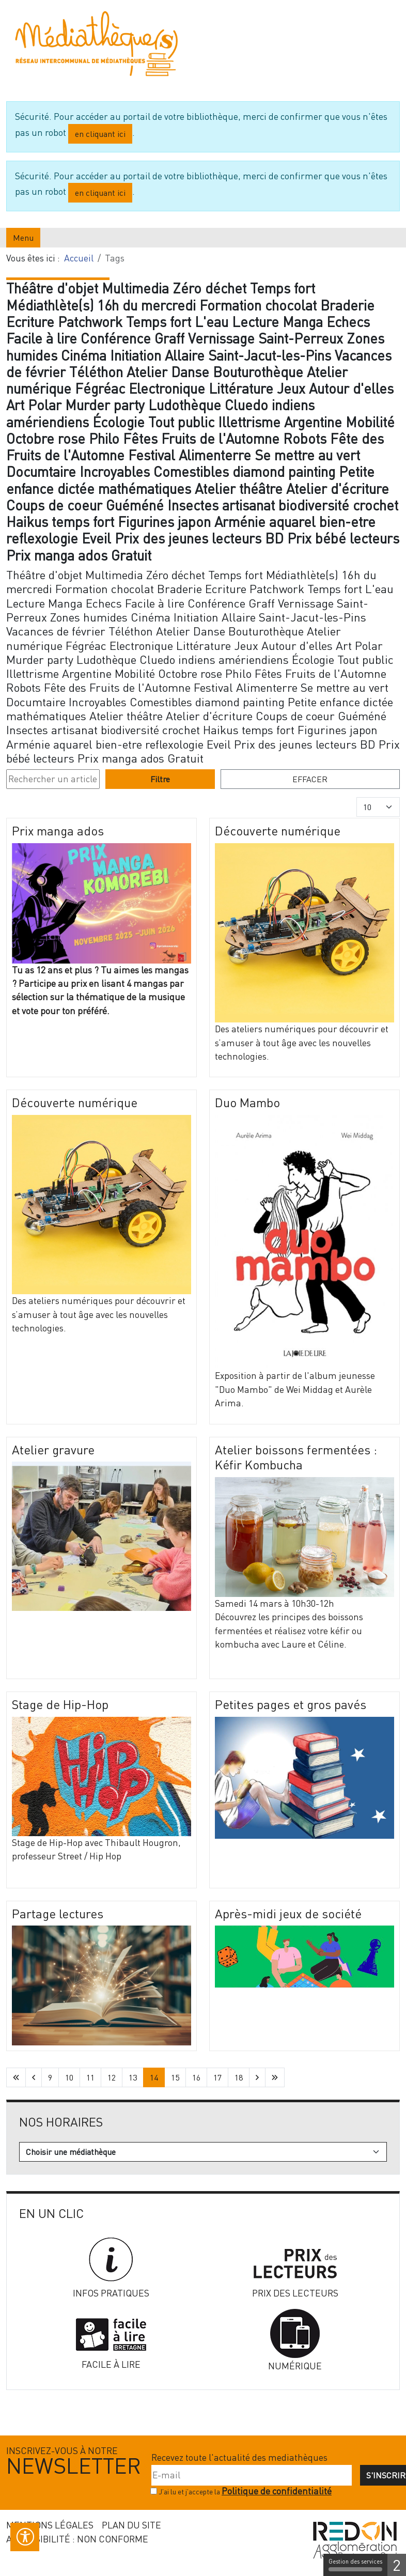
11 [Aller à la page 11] (90, 2077)
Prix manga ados (58, 830)
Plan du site (131, 2525)
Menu (23, 237)
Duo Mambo (247, 1102)
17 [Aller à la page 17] (217, 2077)
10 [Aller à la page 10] (69, 2077)
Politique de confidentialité (277, 2491)
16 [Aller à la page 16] (196, 2077)
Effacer (309, 779)
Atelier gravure (53, 1449)
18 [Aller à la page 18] (239, 2077)
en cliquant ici (100, 134)
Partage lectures (57, 1913)
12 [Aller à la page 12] (111, 2077)
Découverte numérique (277, 830)
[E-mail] (251, 2475)
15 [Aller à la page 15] (175, 2077)
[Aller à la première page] (16, 2077)
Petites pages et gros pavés (290, 1704)
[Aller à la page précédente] (33, 2077)
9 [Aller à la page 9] (50, 2077)
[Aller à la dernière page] (275, 2077)
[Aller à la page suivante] (257, 2077)
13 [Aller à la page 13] (133, 2077)
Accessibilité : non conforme (77, 2538)
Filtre (160, 779)
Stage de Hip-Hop (60, 1704)
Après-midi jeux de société (288, 1913)
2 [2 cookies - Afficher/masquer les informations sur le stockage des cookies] (397, 2564)
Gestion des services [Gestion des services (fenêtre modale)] (355, 2564)
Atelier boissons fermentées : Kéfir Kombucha (296, 1457)
